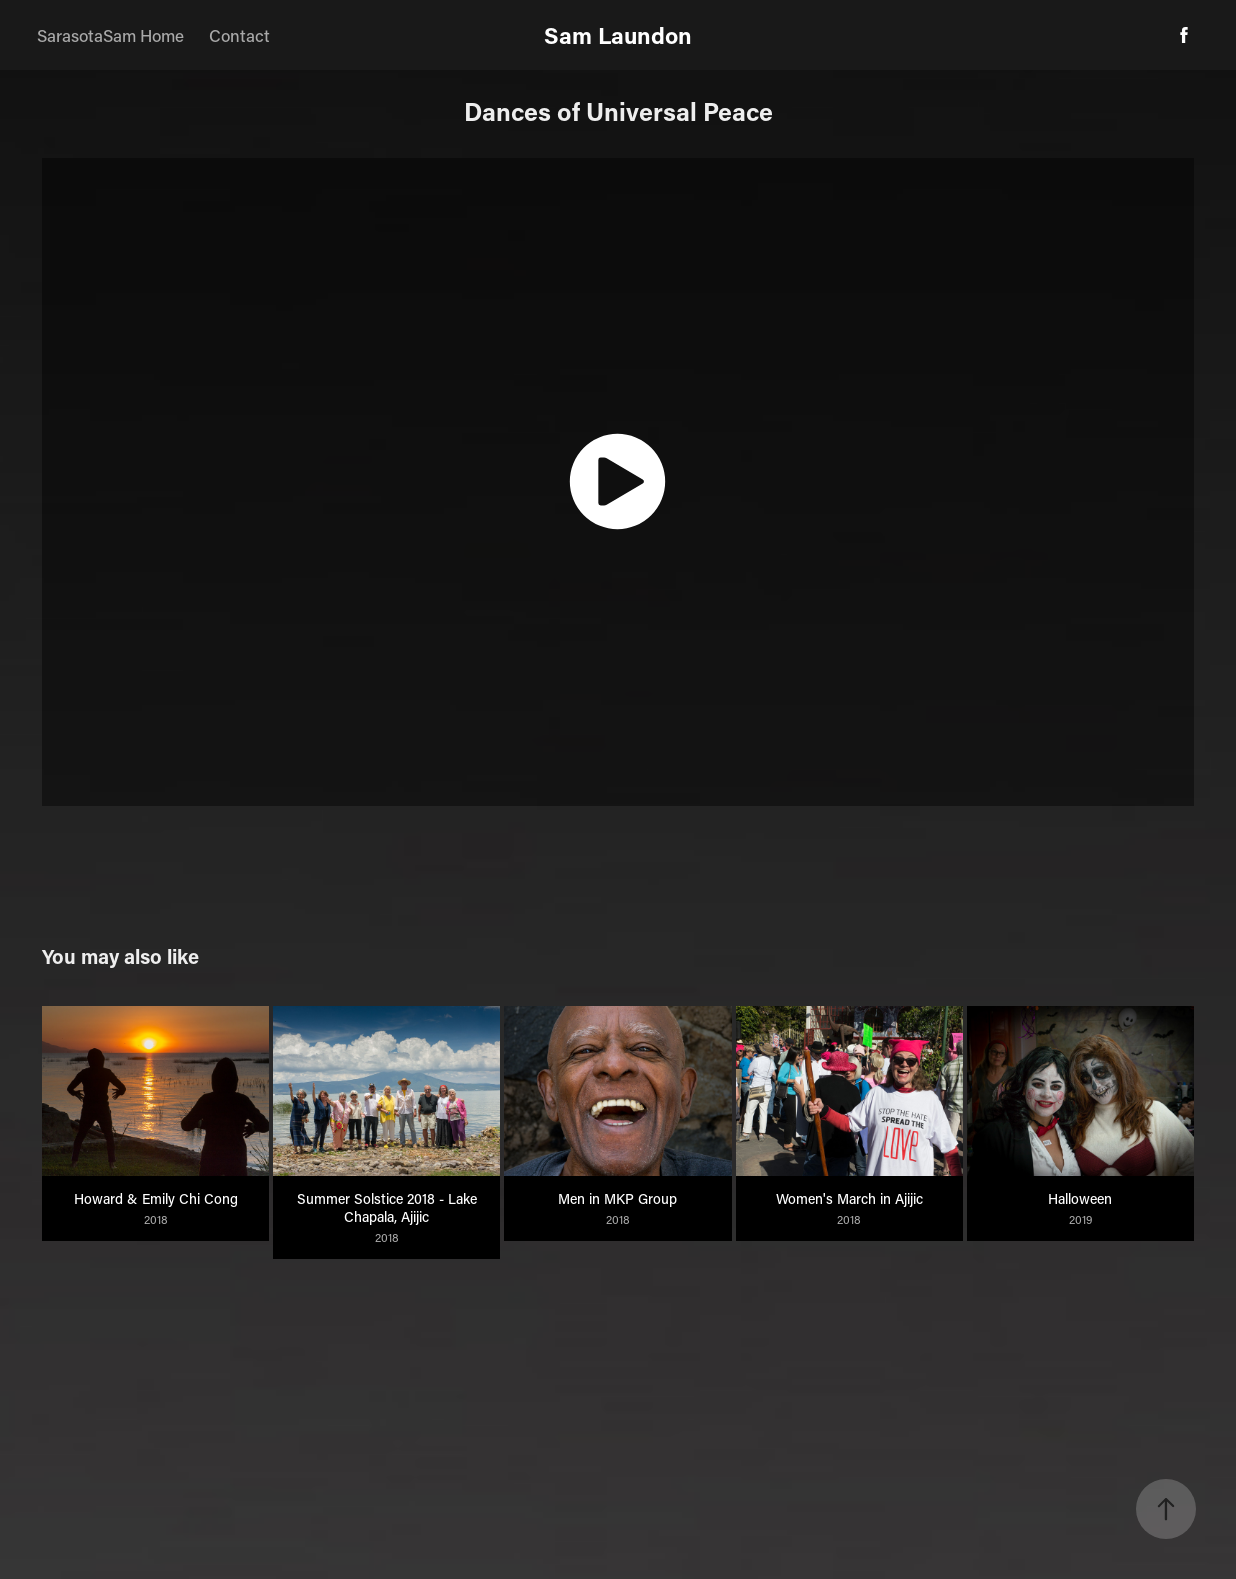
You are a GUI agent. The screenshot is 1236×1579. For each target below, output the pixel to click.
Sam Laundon (618, 35)
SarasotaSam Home (110, 35)
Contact (239, 35)
